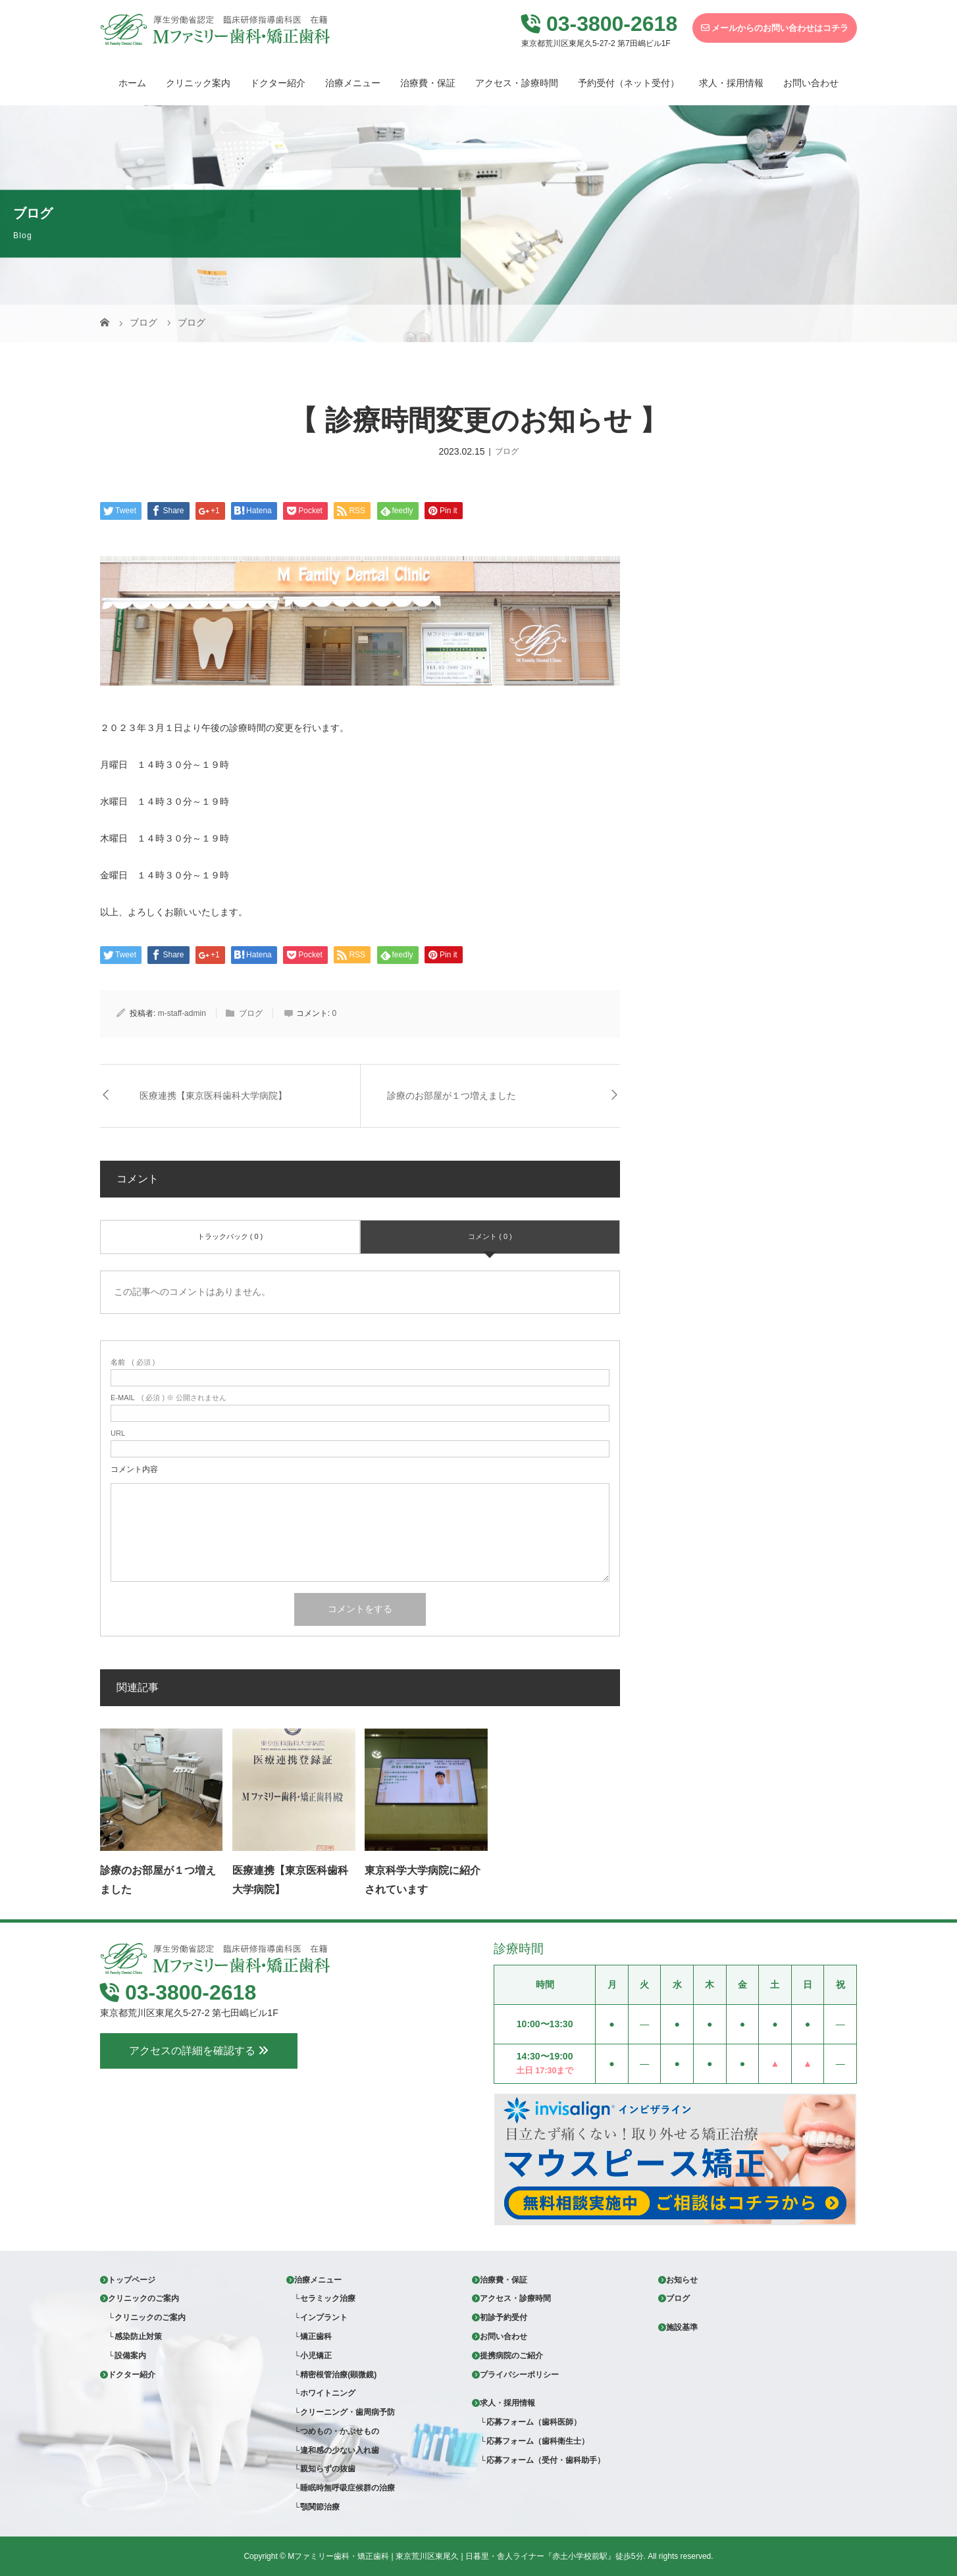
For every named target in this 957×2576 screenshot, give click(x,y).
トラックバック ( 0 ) (230, 1236)
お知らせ (682, 2280)
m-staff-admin (182, 1013)
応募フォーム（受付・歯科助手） (545, 2460)
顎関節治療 (320, 2507)
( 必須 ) (133, 1362)
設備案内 (130, 2355)
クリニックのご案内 (143, 2298)
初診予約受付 (503, 2317)
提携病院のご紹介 (511, 2355)
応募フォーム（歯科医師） (533, 2422)
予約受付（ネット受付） (628, 83)
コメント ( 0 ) (490, 1236)
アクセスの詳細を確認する (199, 2107)
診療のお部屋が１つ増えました (451, 1095)
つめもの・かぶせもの (339, 2431)
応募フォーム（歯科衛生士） (537, 2441)
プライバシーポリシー (519, 2374)
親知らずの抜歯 (327, 2468)
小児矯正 (316, 2355)
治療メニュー (352, 83)
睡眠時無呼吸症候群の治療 (347, 2487)
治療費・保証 (427, 83)
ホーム (132, 83)
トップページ (131, 2280)
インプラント (324, 2317)
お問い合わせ (811, 83)
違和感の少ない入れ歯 (339, 2450)
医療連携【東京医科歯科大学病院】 (213, 1095)
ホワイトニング (327, 2393)
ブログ (507, 451)
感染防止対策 (138, 2336)
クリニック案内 (198, 83)
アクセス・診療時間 (516, 83)
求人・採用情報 (731, 83)
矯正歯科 (316, 2336)
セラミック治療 (327, 2298)
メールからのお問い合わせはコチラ (775, 28)
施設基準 (682, 2327)
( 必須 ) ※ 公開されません (168, 1398)
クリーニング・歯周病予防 (347, 2412)
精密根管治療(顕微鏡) (338, 2374)
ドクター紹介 (277, 83)
